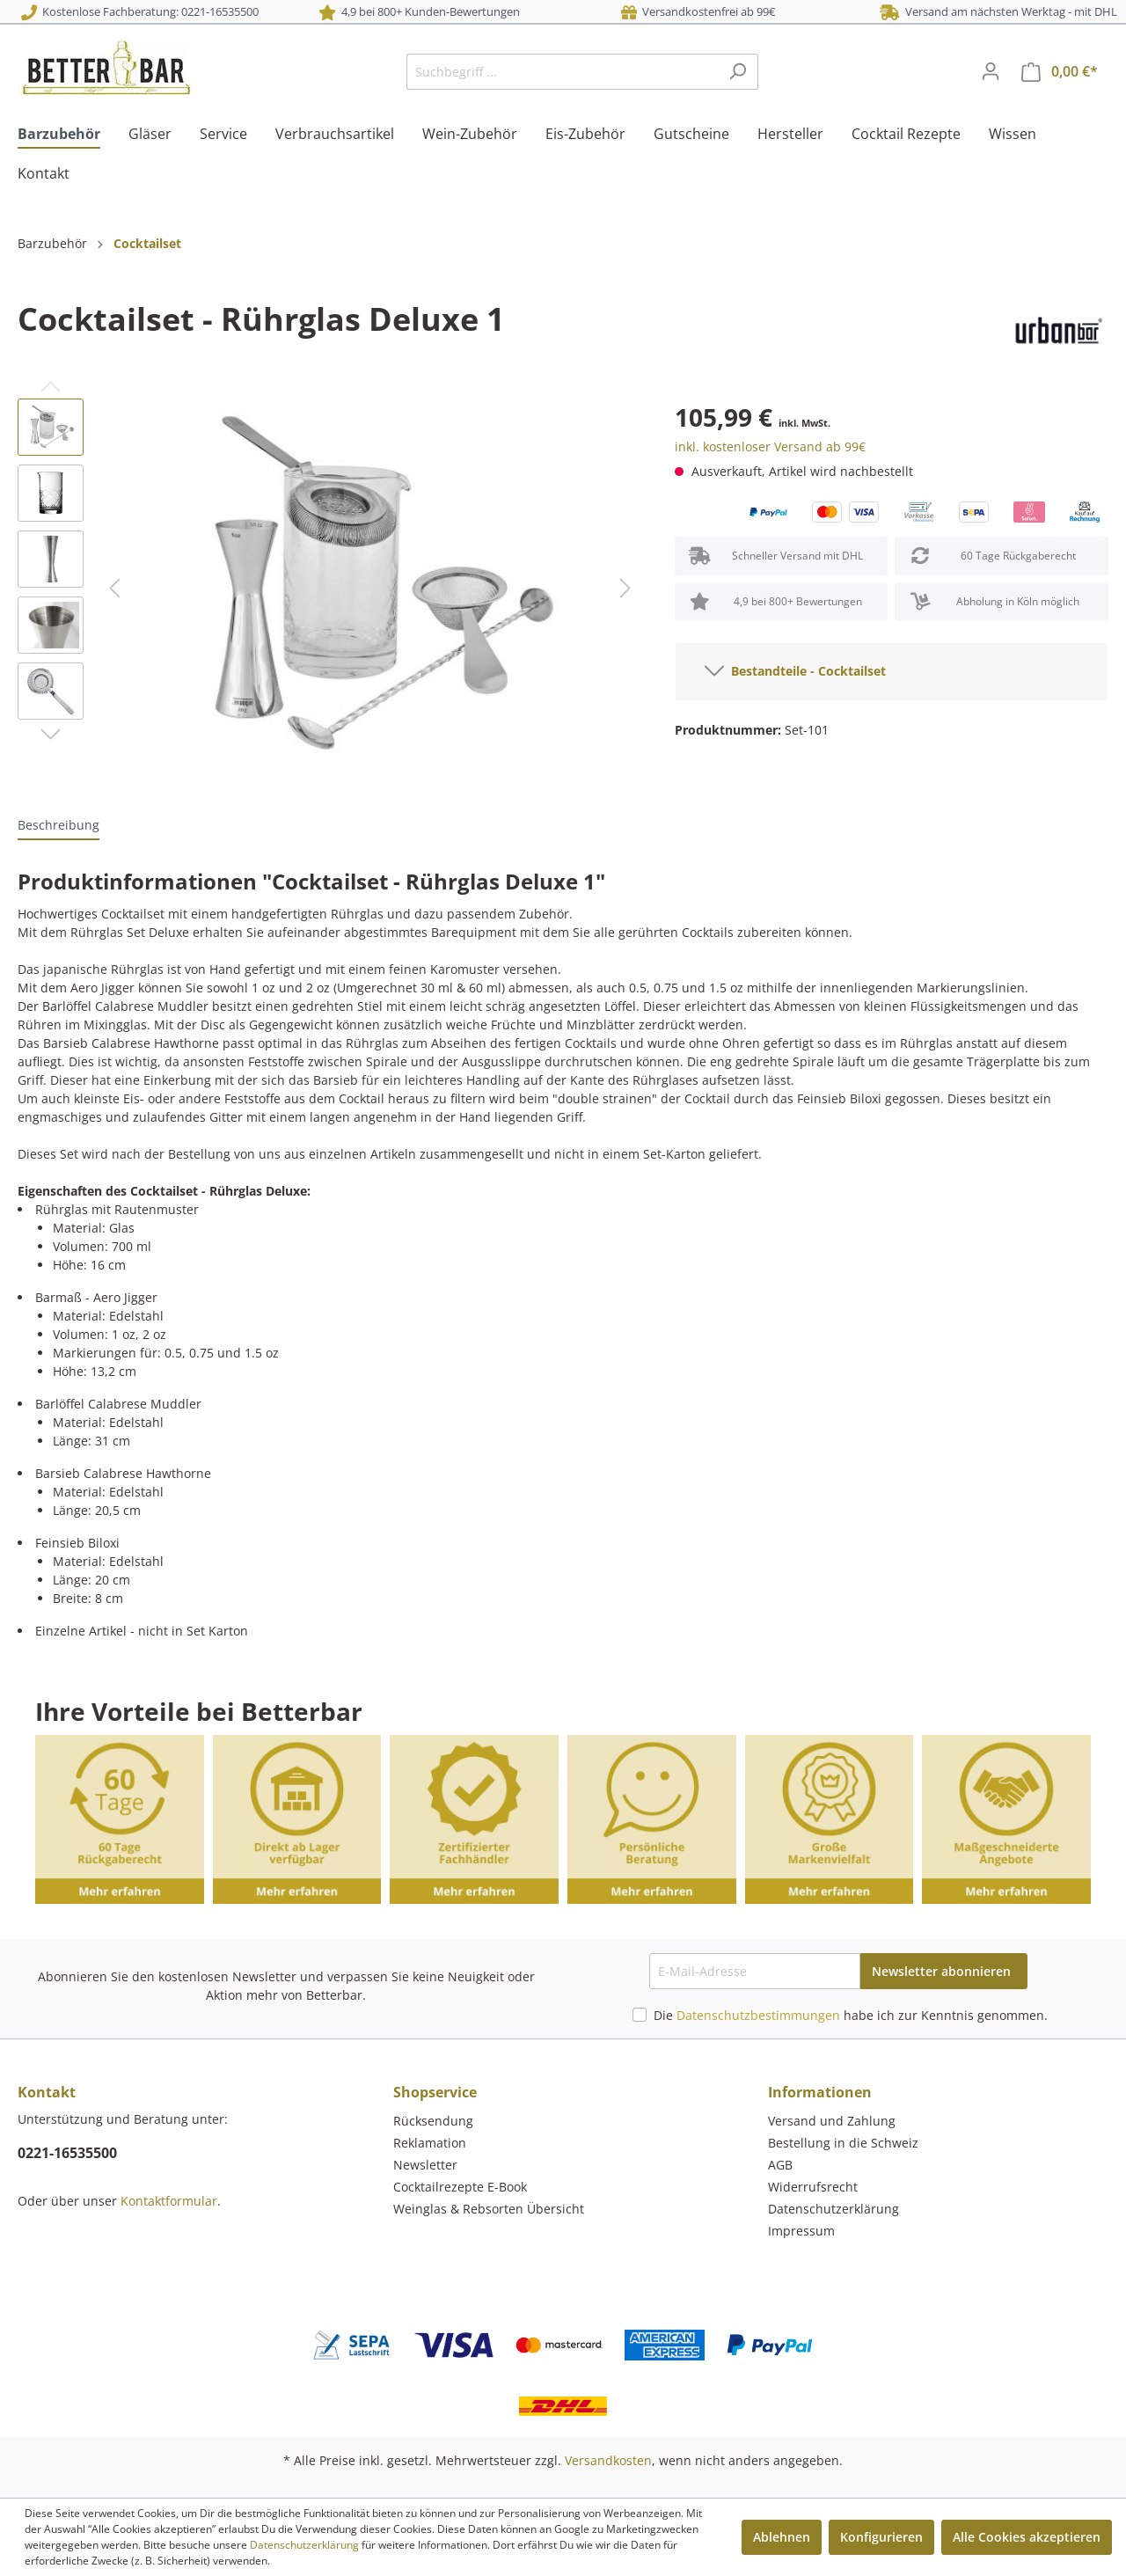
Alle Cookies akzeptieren (1026, 2536)
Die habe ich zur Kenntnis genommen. (851, 2015)
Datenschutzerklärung (833, 2208)
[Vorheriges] (114, 588)
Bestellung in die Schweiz (843, 2142)
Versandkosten (608, 2460)
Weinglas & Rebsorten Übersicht (488, 2208)
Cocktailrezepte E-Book (460, 2186)
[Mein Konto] (990, 71)
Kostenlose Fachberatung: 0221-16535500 (140, 11)
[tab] (58, 824)
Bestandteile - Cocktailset (795, 667)
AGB (780, 2164)
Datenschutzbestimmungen (758, 2015)
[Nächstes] (625, 588)
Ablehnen (781, 2536)
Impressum (801, 2230)
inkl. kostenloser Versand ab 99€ (770, 446)
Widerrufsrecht (813, 2186)
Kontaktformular (169, 2200)
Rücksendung (433, 2120)
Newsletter (425, 2164)
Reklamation (429, 2142)
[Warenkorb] (1059, 72)
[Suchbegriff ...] (562, 72)
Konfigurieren (881, 2536)
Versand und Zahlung (832, 2120)
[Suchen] (737, 72)
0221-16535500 (67, 2153)
